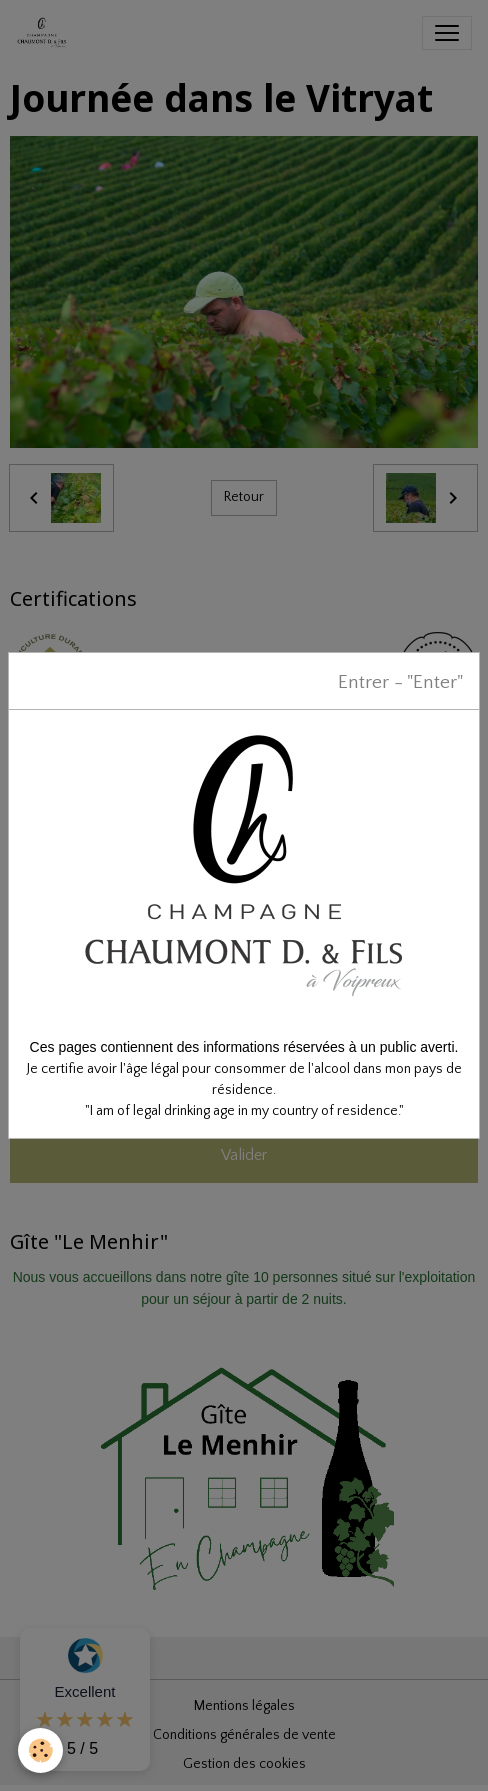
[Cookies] (40, 1750)
